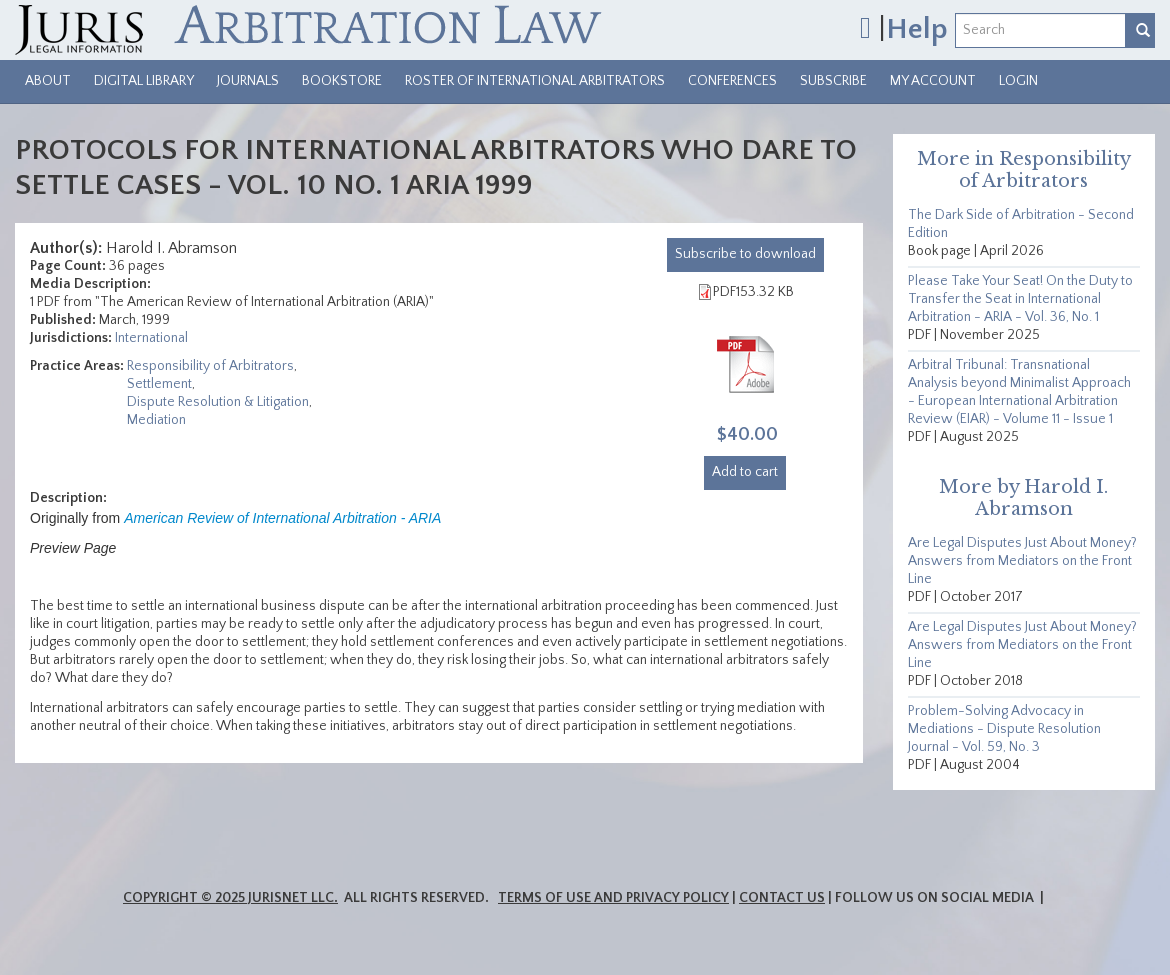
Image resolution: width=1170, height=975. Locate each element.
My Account (933, 81)
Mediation (156, 420)
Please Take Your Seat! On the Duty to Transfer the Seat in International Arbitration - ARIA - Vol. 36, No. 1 (1020, 299)
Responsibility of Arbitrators (210, 366)
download (745, 254)
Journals (248, 81)
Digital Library (144, 81)
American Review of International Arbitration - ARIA (282, 518)
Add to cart (745, 472)
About (48, 81)
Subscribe (833, 81)
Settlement (159, 384)
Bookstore (342, 81)
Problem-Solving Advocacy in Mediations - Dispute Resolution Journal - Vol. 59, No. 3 (1004, 729)
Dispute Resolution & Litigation (218, 402)
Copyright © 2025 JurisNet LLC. (230, 898)
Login (1018, 81)
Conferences (732, 81)
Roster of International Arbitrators (535, 81)
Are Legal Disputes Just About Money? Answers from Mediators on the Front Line (1022, 561)
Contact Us (782, 898)
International (151, 338)
